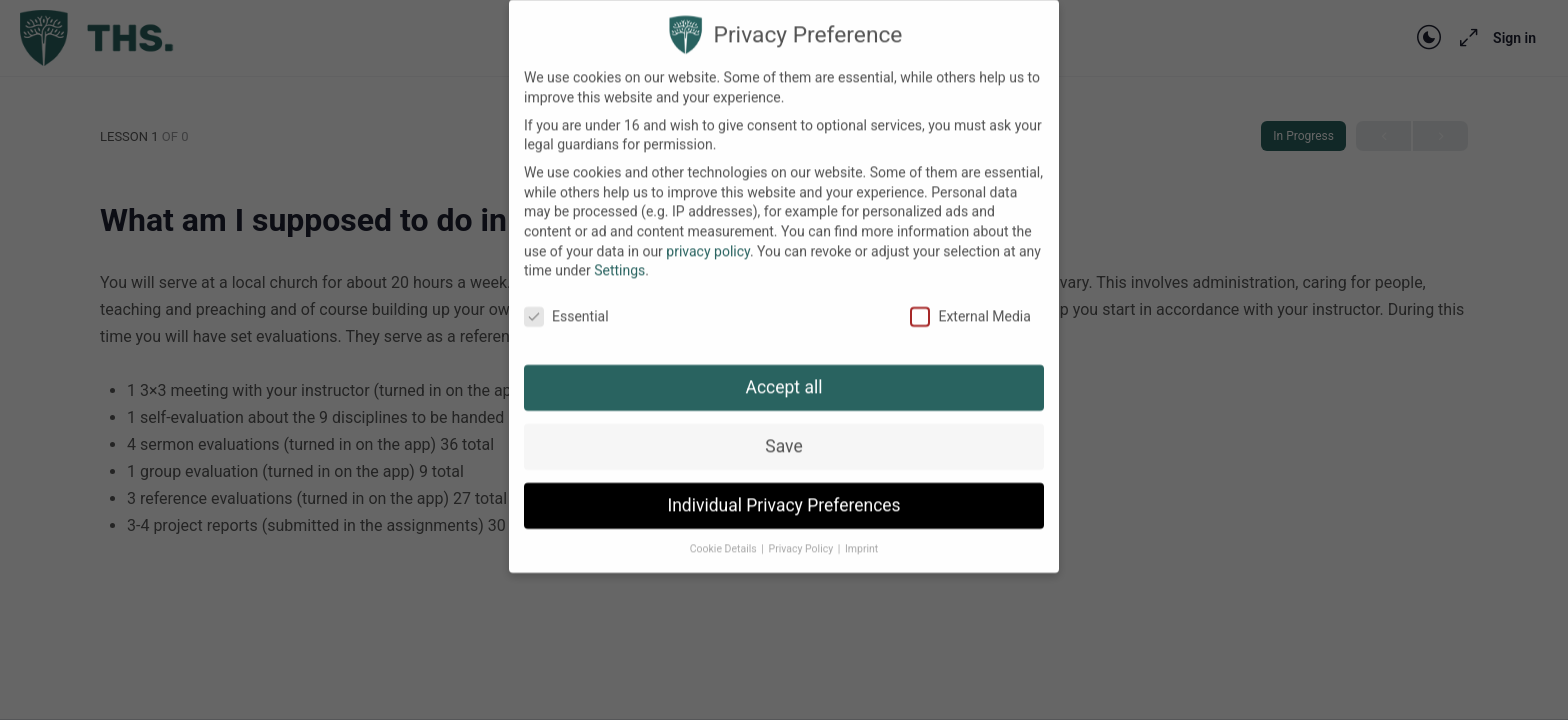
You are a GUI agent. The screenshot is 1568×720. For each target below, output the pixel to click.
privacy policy (708, 237)
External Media (970, 302)
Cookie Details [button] (725, 534)
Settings (619, 256)
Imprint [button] (861, 534)
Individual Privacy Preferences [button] (783, 491)
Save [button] (783, 432)
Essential (566, 302)
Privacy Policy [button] (802, 534)
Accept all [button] (784, 373)
